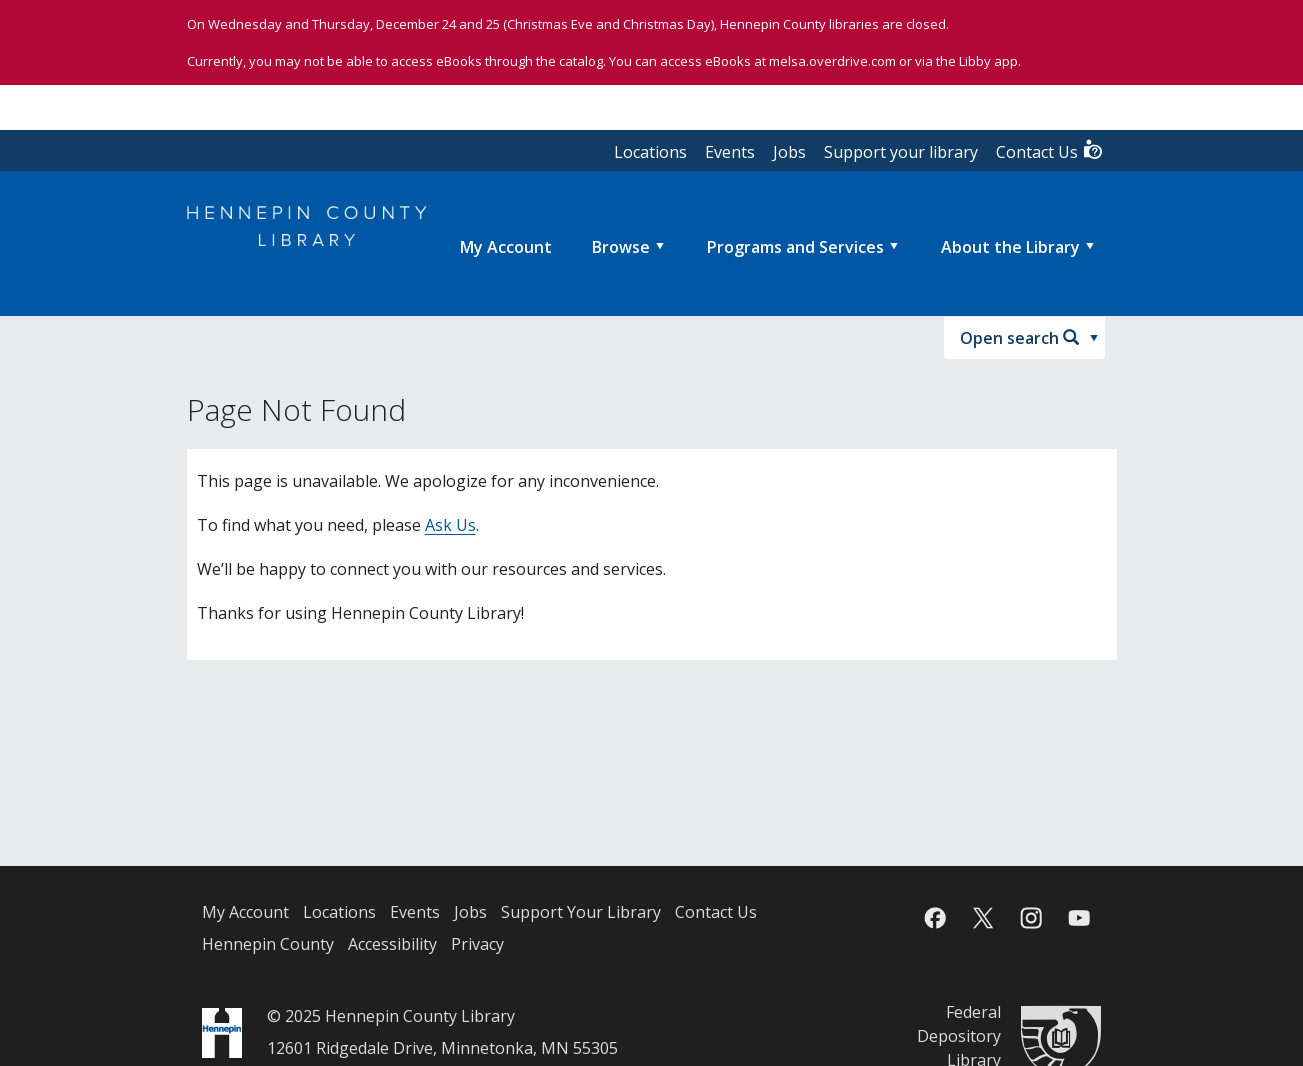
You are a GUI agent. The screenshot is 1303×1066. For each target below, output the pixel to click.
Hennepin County (268, 944)
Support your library (901, 152)
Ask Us (450, 525)
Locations (650, 152)
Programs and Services (795, 247)
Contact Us (1050, 150)
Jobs (789, 152)
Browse (621, 247)
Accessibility (392, 944)
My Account (245, 912)
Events (730, 152)
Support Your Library (581, 912)
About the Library (1010, 247)
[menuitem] (506, 247)
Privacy (477, 944)
